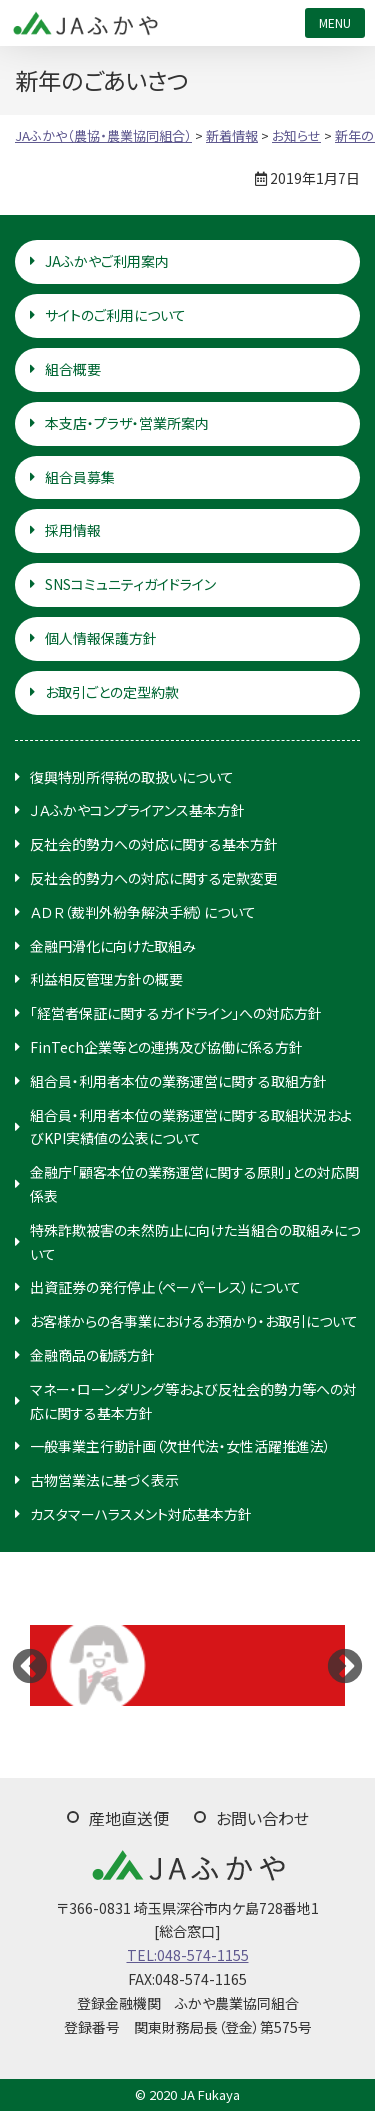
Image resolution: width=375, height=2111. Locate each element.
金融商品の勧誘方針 (92, 1355)
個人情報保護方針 (101, 638)
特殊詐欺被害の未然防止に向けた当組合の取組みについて (195, 1242)
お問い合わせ (262, 1818)
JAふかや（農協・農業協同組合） (85, 23)
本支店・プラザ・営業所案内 (127, 423)
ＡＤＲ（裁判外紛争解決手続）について (143, 912)
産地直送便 (129, 1818)
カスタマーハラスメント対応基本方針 (141, 1514)
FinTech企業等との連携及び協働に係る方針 (166, 1047)
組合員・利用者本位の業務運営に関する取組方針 (178, 1081)
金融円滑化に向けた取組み (113, 946)
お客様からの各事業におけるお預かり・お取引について (194, 1321)
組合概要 (73, 369)
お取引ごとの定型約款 (112, 692)
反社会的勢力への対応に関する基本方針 (154, 844)
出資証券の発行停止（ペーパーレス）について (165, 1287)
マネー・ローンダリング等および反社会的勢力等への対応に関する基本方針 (193, 1401)
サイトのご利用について (115, 315)
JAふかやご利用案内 (107, 261)
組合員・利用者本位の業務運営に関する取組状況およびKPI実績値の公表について (191, 1127)
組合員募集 (80, 477)
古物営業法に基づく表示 (104, 1480)
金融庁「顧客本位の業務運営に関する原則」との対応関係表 (194, 1184)
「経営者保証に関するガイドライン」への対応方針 (176, 1013)
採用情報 (73, 530)
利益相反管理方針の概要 (106, 979)
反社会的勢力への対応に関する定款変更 (154, 878)
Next (345, 1665)
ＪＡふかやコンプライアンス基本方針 (137, 810)
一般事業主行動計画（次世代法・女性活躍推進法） (180, 1446)
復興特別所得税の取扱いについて (132, 777)
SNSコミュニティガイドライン (130, 584)
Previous (30, 1665)
